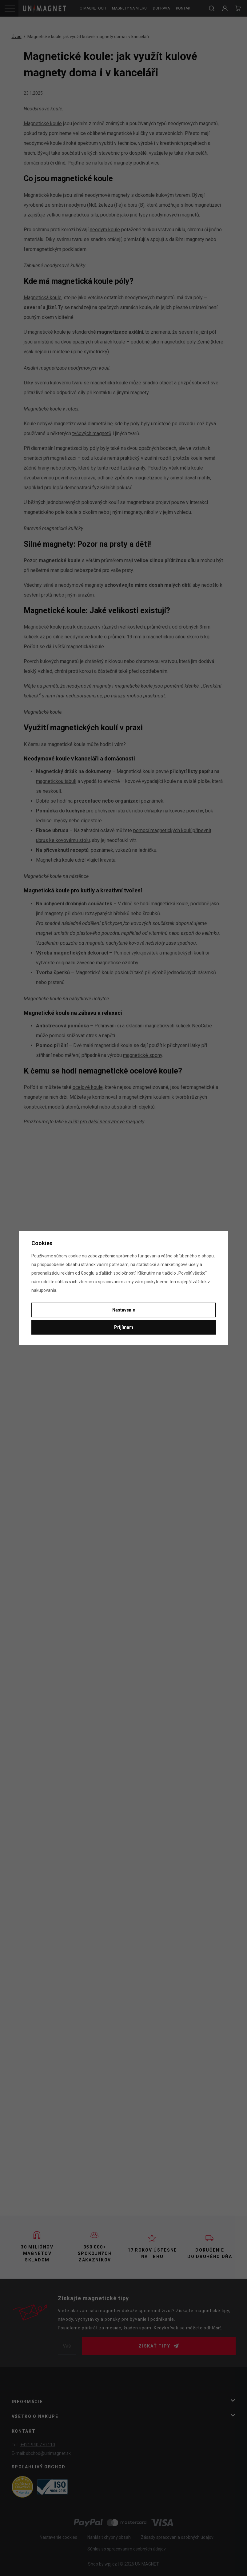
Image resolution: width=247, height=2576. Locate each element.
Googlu (87, 1273)
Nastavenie (123, 1310)
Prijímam (123, 1327)
